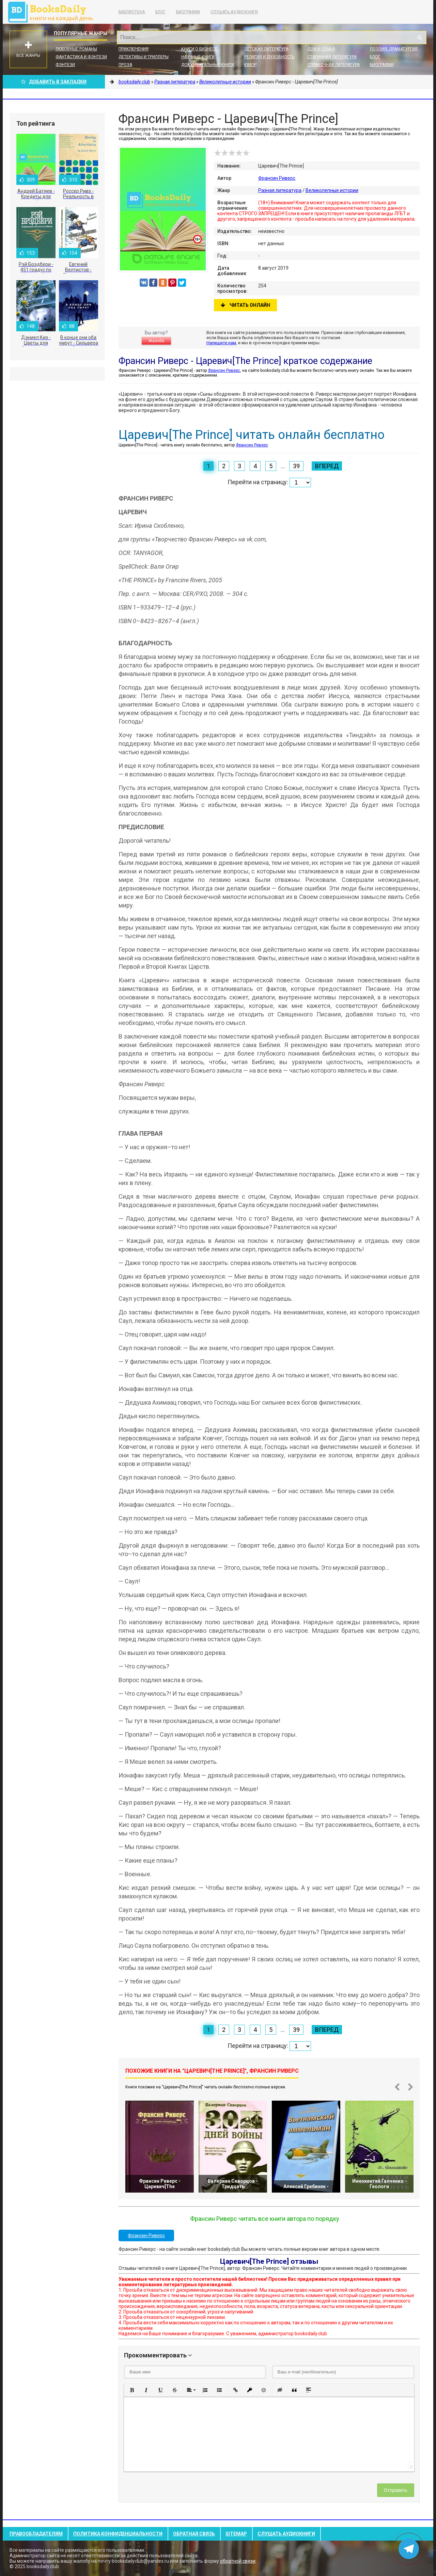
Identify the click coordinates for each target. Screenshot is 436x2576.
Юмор (250, 64)
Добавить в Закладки (54, 81)
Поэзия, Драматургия (394, 49)
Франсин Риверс (276, 178)
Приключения (134, 49)
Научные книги (198, 56)
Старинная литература (332, 56)
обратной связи (237, 2561)
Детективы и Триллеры (144, 56)
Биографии (188, 12)
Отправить (395, 2490)
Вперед (327, 466)
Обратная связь (194, 2534)
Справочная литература (333, 64)
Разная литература (279, 190)
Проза (125, 64)
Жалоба (156, 340)
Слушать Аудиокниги (234, 12)
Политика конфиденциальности (117, 2534)
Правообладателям (36, 2534)
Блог (160, 12)
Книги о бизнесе (199, 49)
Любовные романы (76, 49)
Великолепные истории (332, 190)
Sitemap (236, 2534)
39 (296, 466)
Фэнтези (65, 64)
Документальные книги (207, 64)
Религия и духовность (269, 56)
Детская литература (266, 49)
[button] (131, 2390)
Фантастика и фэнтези (81, 56)
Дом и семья (321, 49)
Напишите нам (221, 342)
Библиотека (132, 12)
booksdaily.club (54, 12)
